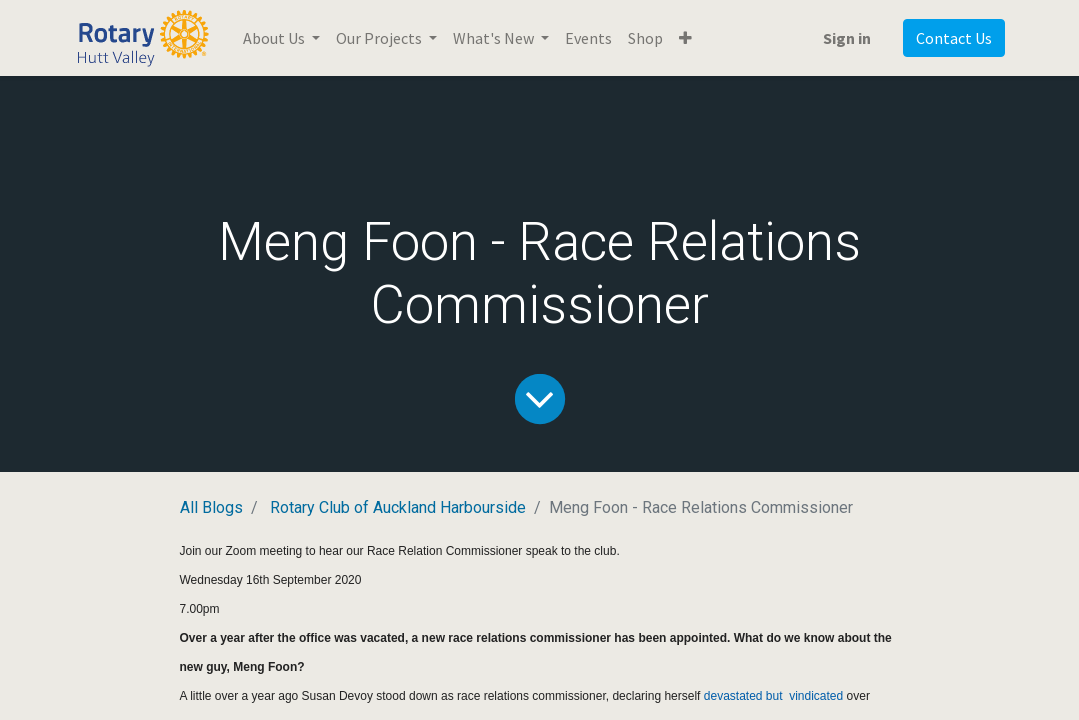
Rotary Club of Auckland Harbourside (398, 507)
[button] (685, 38)
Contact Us (954, 38)
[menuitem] (588, 38)
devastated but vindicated (773, 696)
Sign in (847, 38)
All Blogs (211, 507)
